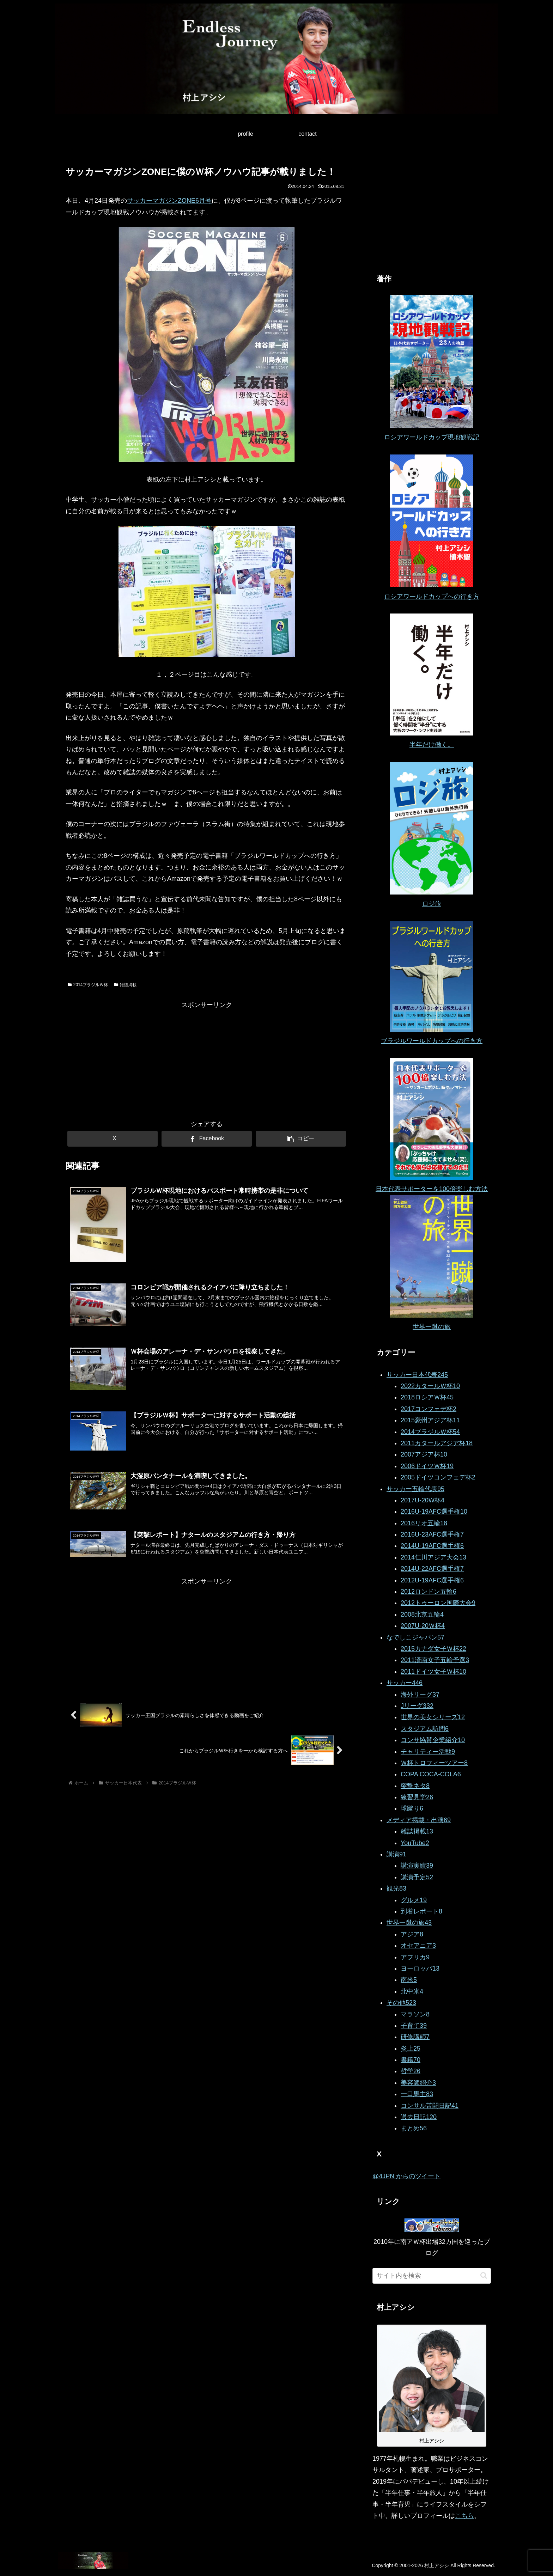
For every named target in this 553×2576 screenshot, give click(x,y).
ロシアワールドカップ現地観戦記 (431, 437)
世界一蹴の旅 (432, 1326)
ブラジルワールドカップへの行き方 (431, 1040)
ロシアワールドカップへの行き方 (431, 596)
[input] (431, 2276)
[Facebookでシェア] (207, 1139)
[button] (301, 1139)
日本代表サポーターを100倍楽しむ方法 (432, 1188)
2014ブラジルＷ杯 (88, 984)
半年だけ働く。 (431, 744)
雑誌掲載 (125, 984)
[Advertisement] (207, 1060)
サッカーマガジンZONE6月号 (169, 200)
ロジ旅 (431, 903)
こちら (464, 2515)
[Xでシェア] (112, 1139)
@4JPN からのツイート (406, 2176)
